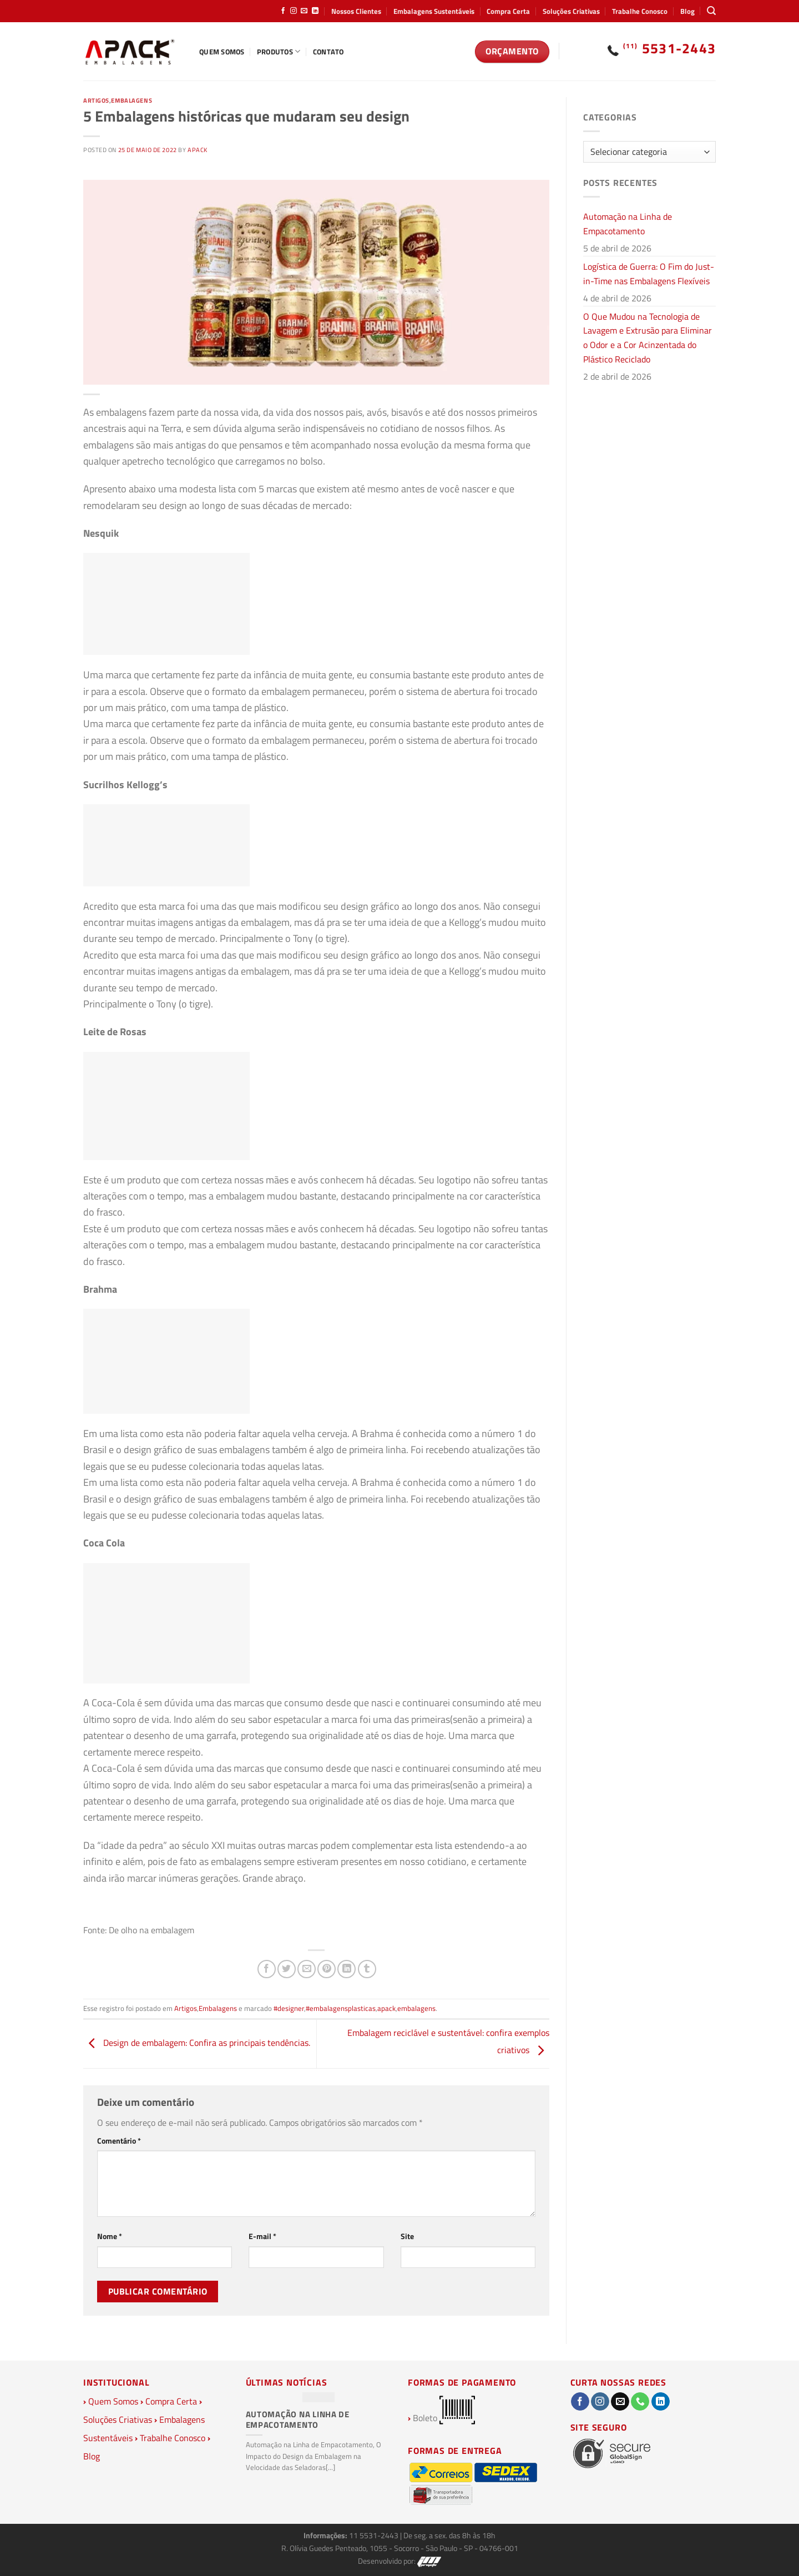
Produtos (279, 51)
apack (386, 2008)
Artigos (96, 100)
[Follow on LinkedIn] (315, 11)
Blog (687, 11)
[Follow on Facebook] (283, 11)
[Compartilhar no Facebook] (266, 1969)
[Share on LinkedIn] (346, 1969)
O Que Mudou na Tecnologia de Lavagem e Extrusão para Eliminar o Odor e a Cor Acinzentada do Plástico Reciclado (647, 338)
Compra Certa (508, 11)
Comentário (119, 2141)
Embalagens (131, 100)
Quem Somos (222, 51)
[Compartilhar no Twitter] (286, 1969)
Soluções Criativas (571, 11)
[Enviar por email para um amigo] (306, 1969)
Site (407, 2236)
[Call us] (640, 2401)
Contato (328, 51)
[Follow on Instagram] (293, 11)
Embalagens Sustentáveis (433, 11)
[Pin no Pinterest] (326, 1969)
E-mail (262, 2236)
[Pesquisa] (711, 11)
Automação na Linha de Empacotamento (627, 224)
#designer (289, 2008)
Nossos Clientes (356, 11)
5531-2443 (669, 48)
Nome (109, 2236)
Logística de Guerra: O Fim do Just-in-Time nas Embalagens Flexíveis (648, 274)
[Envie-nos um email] (304, 11)
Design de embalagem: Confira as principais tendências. (196, 2042)
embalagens (416, 2008)
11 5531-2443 (374, 2535)
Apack (198, 149)
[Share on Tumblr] (367, 1969)
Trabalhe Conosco (639, 11)
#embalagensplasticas (341, 2008)
